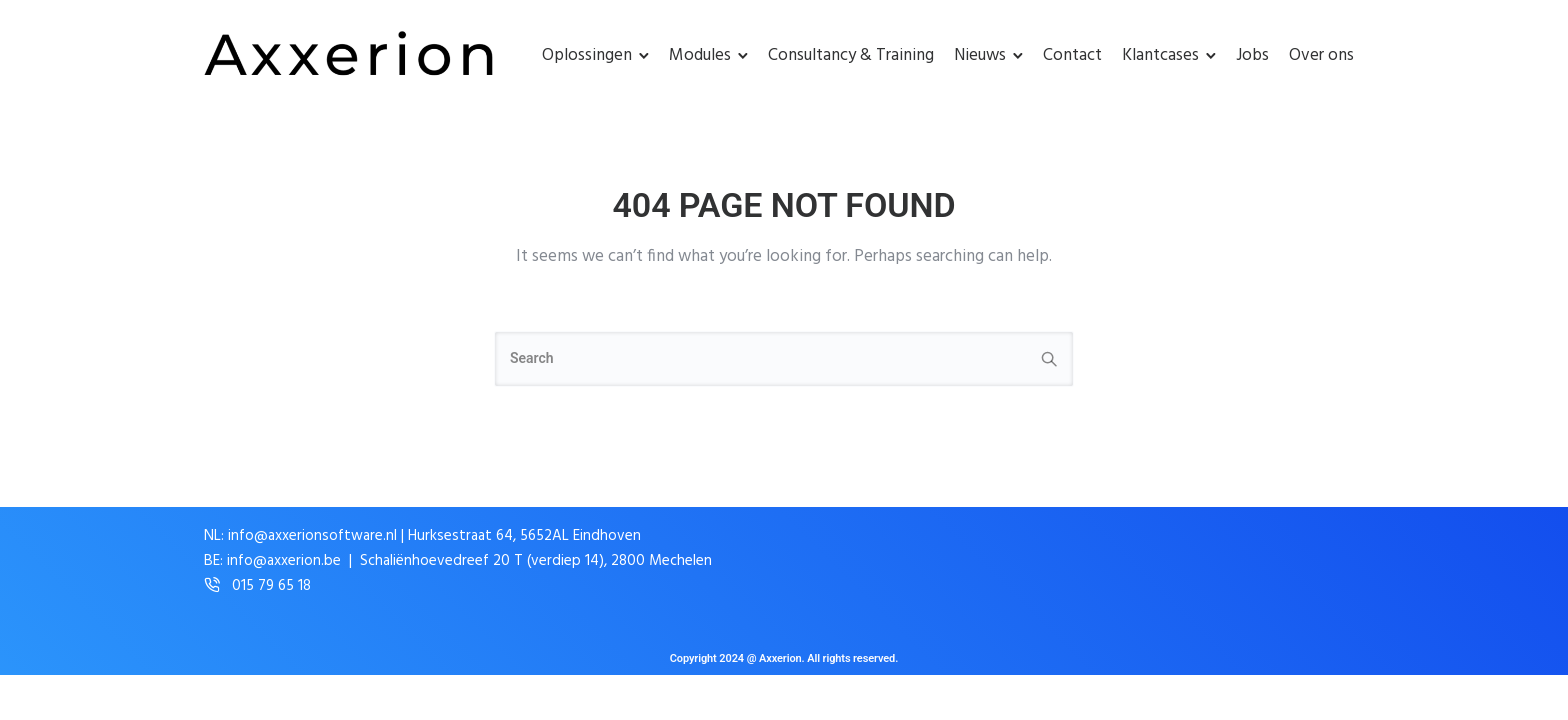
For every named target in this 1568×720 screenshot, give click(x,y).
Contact (1072, 55)
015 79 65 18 (271, 586)
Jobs (1252, 55)
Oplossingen (587, 55)
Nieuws (980, 55)
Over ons (1321, 55)
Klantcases (1160, 55)
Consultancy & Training (851, 55)
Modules (700, 55)
